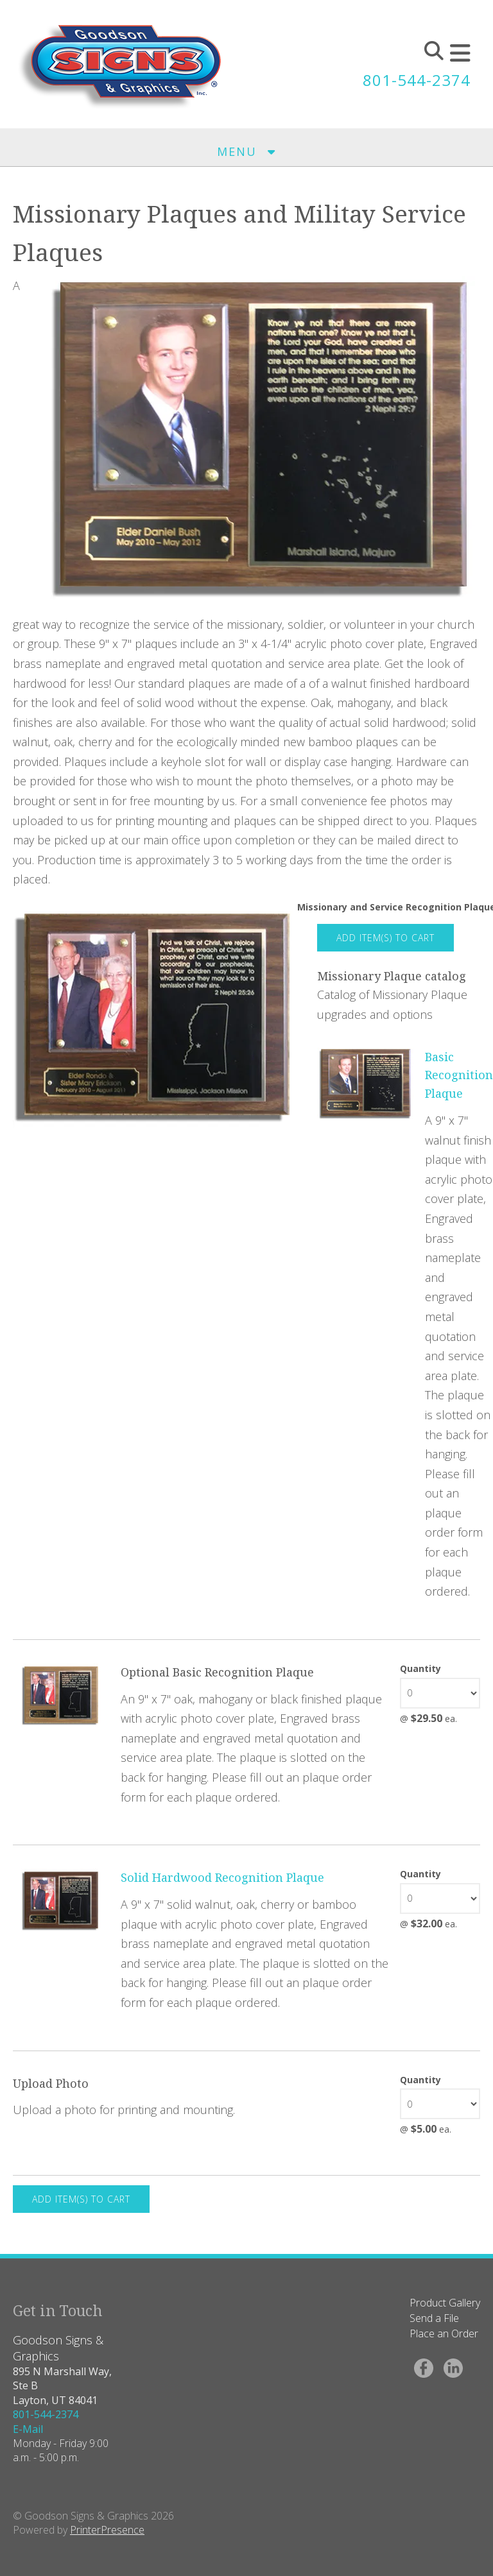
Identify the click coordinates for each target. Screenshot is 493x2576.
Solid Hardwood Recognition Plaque (222, 1877)
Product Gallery (445, 2303)
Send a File (434, 2318)
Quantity (420, 1668)
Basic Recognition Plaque (459, 1075)
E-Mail (28, 2429)
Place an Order (444, 2333)
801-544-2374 (417, 79)
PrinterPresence (107, 2530)
